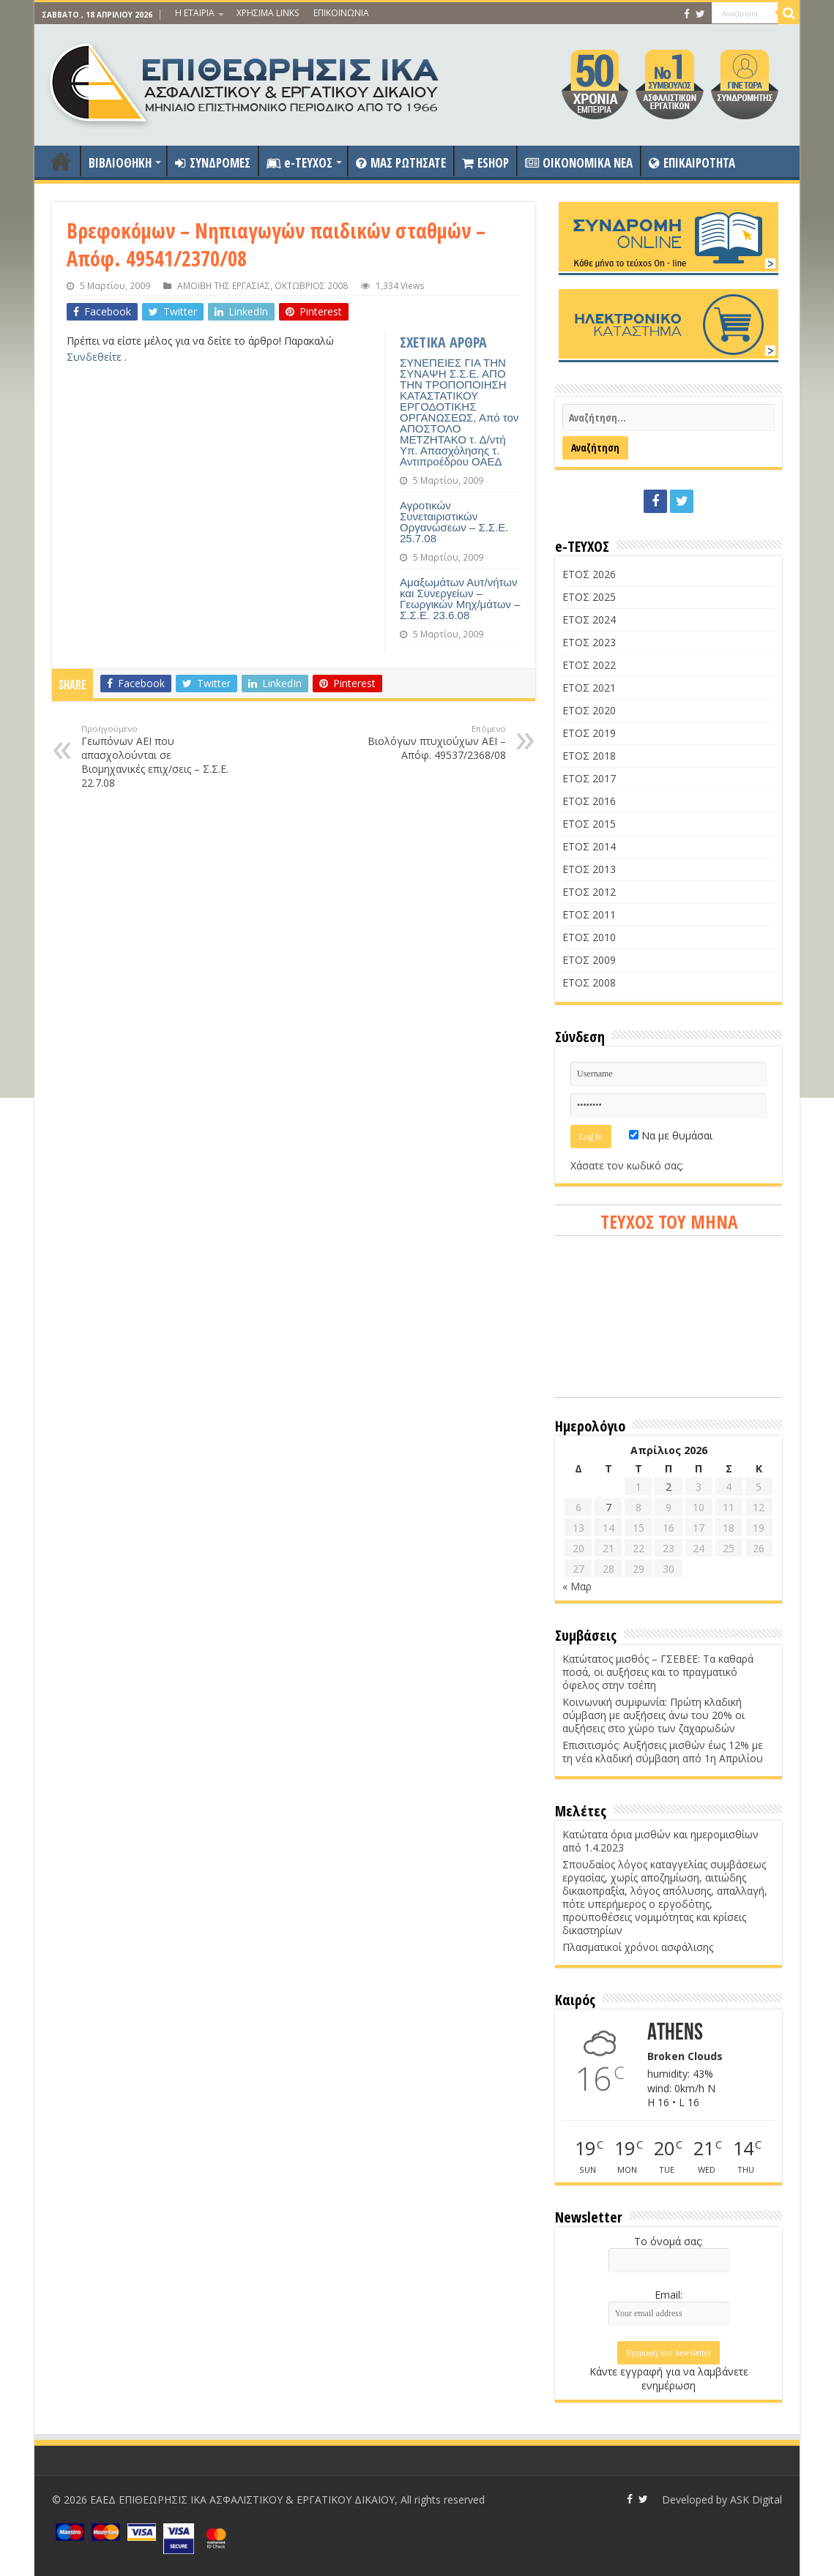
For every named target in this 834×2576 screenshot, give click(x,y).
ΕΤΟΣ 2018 (589, 756)
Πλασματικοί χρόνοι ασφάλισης (637, 1947)
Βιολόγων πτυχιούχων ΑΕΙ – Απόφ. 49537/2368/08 (431, 742)
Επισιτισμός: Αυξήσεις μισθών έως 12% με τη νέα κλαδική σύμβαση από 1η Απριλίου (662, 1751)
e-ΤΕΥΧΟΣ (299, 162)
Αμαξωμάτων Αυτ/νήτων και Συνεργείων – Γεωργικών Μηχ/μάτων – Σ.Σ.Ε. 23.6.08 (460, 598)
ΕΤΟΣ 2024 (589, 619)
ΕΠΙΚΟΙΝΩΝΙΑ (341, 13)
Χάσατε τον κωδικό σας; (626, 1165)
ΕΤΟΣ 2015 (589, 824)
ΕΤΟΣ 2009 (589, 960)
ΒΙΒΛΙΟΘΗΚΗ (120, 162)
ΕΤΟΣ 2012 (589, 892)
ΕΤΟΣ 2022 (589, 665)
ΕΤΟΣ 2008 (589, 982)
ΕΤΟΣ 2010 (589, 937)
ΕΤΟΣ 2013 (589, 869)
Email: (668, 2295)
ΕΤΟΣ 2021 (589, 687)
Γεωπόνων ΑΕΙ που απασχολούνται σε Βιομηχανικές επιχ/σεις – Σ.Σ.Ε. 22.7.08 (156, 756)
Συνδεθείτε (95, 357)
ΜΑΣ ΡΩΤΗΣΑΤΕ (401, 162)
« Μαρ (577, 1586)
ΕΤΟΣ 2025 (589, 597)
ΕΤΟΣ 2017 (589, 778)
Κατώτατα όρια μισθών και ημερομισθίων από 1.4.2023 (660, 1840)
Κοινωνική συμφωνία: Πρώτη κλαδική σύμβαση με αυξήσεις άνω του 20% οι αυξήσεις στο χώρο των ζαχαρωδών (653, 1715)
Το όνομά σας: (668, 2241)
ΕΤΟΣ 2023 (589, 642)
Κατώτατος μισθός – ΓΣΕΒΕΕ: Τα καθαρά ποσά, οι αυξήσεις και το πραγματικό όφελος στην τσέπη (657, 1672)
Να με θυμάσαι (670, 1135)
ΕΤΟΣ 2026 (589, 574)
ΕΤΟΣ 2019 (589, 733)
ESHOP (485, 162)
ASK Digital (756, 2499)
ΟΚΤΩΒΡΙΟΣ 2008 (311, 285)
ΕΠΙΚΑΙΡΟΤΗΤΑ (692, 162)
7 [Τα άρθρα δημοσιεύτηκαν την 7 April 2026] (608, 1507)
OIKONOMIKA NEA (579, 162)
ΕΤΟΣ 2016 (589, 801)
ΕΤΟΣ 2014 (589, 846)
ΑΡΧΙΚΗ (61, 161)
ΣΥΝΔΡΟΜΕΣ (212, 162)
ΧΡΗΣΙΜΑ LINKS (268, 13)
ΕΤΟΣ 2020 (589, 710)
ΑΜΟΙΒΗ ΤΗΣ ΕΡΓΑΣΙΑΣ (223, 285)
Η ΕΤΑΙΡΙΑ (195, 13)
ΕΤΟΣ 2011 (589, 914)
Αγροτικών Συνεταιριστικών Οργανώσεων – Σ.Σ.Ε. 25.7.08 (454, 521)
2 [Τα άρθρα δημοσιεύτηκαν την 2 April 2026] (668, 1487)
